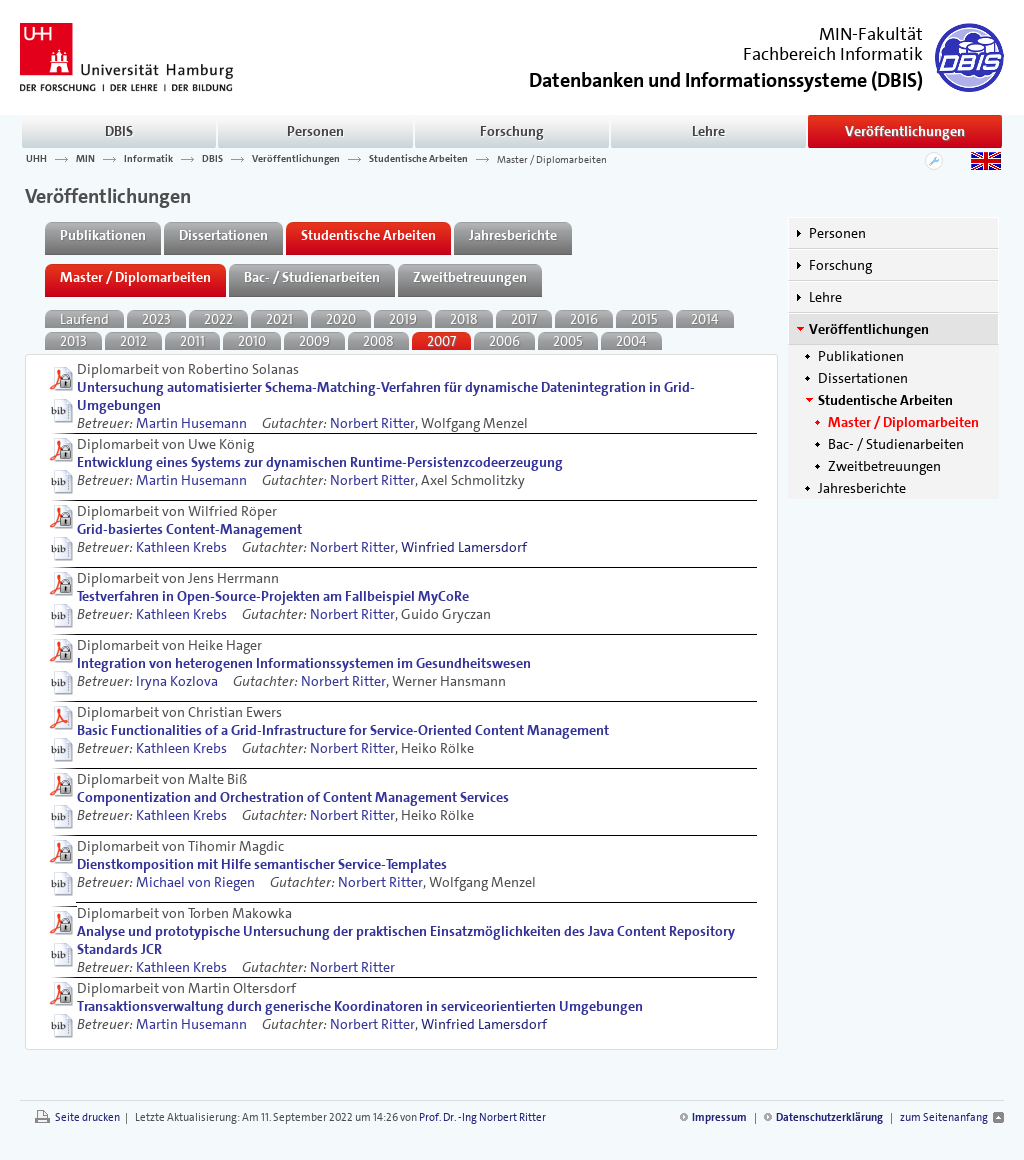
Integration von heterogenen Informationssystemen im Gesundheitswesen (304, 663)
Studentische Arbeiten (418, 159)
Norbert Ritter (372, 423)
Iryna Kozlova (177, 681)
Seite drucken (87, 1117)
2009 (314, 341)
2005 (568, 341)
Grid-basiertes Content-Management (189, 529)
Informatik (148, 159)
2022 (218, 319)
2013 (73, 341)
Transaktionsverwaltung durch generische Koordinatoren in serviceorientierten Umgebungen (360, 1006)
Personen (315, 131)
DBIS (119, 131)
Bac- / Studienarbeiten (896, 444)
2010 (252, 341)
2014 (705, 319)
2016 (584, 319)
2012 (133, 341)
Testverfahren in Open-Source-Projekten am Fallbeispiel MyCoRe (273, 596)
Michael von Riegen (195, 882)
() (726, 78)
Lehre (708, 131)
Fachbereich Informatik (833, 54)
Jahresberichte (862, 488)
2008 (378, 341)
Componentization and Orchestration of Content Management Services (293, 797)
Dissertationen (863, 378)
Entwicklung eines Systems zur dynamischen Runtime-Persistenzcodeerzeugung (320, 462)
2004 (631, 341)
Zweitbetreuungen (884, 466)
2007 (441, 341)
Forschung (512, 131)
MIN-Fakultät (871, 34)
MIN (85, 159)
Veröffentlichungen (905, 131)
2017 (524, 319)
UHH (36, 159)
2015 (644, 319)
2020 (341, 319)
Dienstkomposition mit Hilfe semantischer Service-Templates (262, 864)
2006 (504, 341)
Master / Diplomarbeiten (552, 159)
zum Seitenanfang (944, 1117)
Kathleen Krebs (181, 547)
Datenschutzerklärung (829, 1117)
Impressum (719, 1117)
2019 (403, 319)
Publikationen (861, 356)
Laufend (84, 319)
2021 (279, 319)
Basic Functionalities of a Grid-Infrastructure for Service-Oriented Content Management (343, 730)
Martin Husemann (191, 423)
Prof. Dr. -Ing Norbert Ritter (482, 1117)
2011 (192, 341)
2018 (464, 319)
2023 (156, 319)
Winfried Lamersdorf (464, 547)
